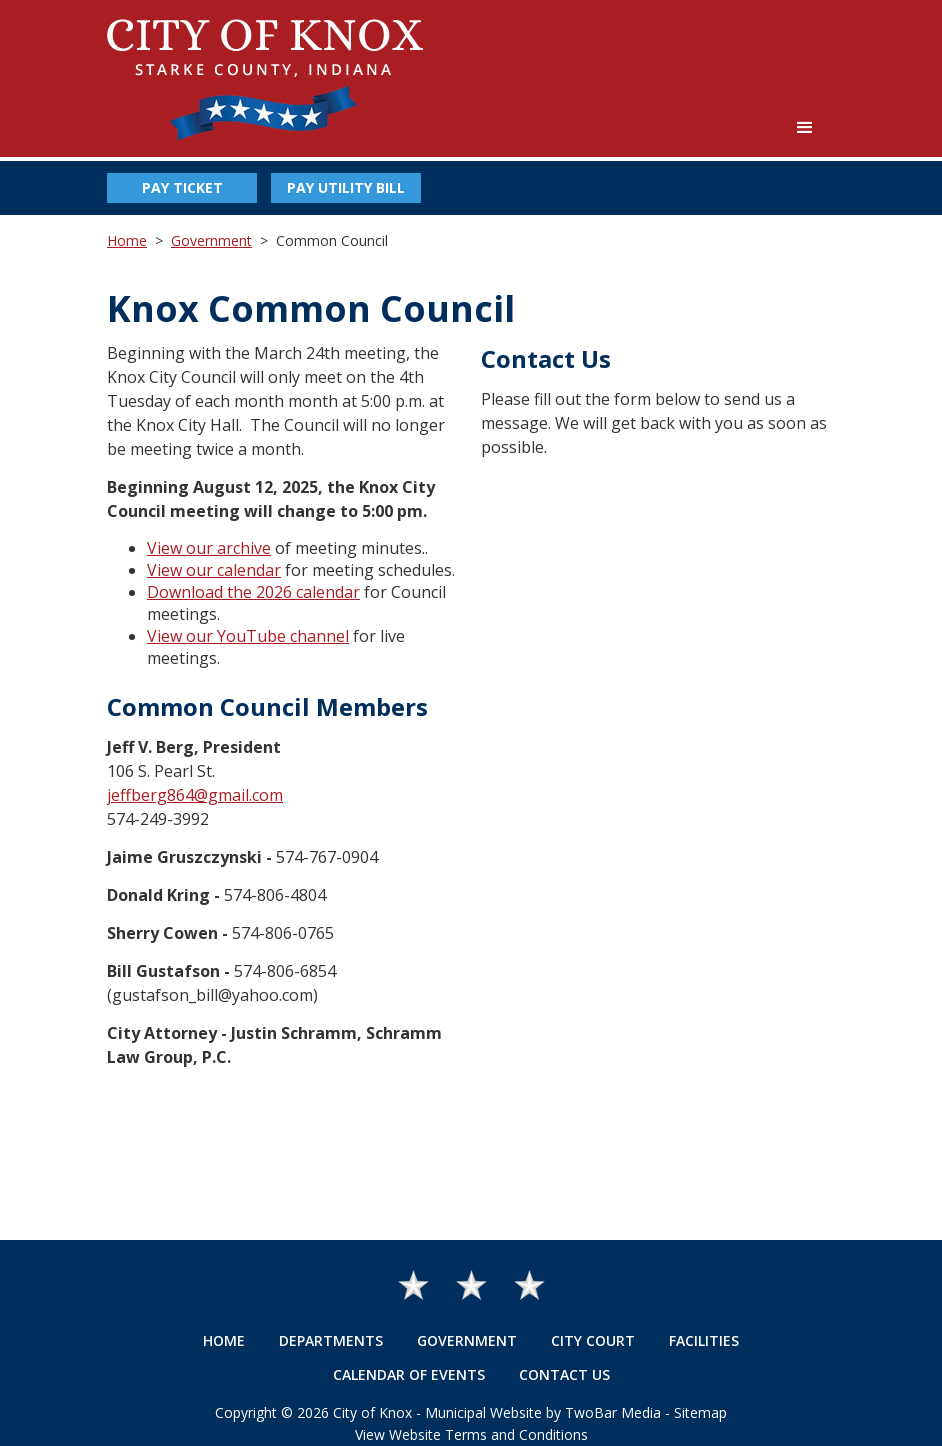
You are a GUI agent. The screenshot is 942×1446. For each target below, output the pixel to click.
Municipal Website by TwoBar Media (543, 1412)
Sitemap (700, 1412)
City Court (593, 1340)
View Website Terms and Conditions (471, 1434)
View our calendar (214, 570)
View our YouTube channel (248, 636)
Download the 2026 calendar (253, 592)
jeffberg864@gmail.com (195, 795)
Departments (331, 1340)
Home (127, 240)
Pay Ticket (182, 187)
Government (211, 240)
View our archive (209, 548)
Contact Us (564, 1374)
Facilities (704, 1340)
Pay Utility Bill (346, 187)
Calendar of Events (409, 1374)
